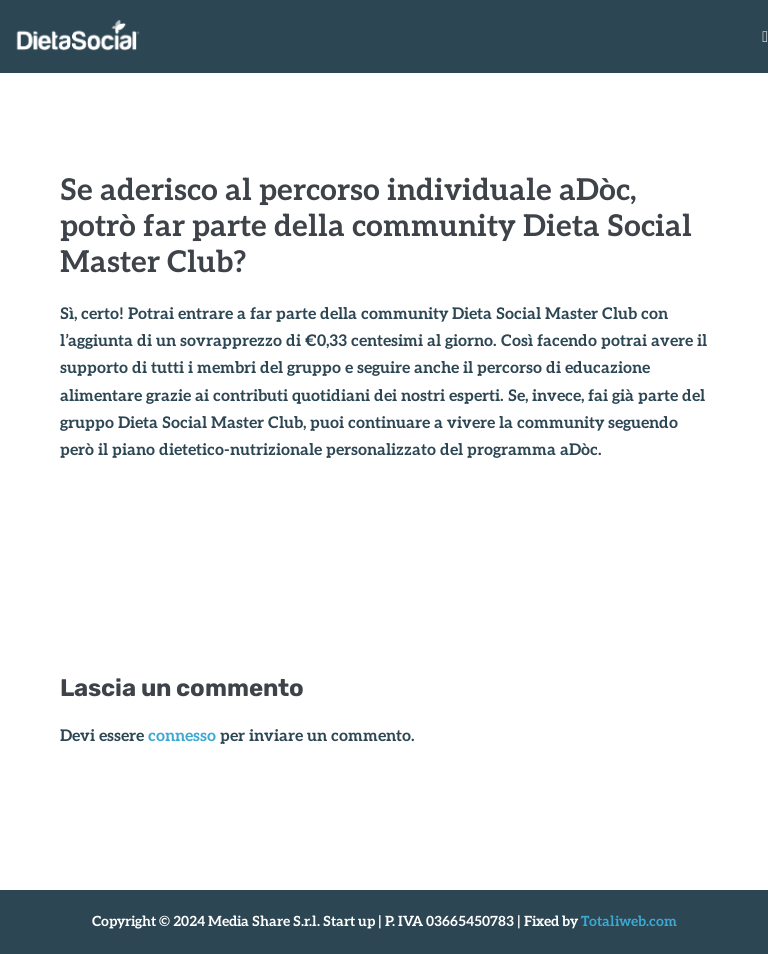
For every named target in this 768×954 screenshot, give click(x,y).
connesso (182, 736)
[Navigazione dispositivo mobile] (765, 37)
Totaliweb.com (629, 921)
